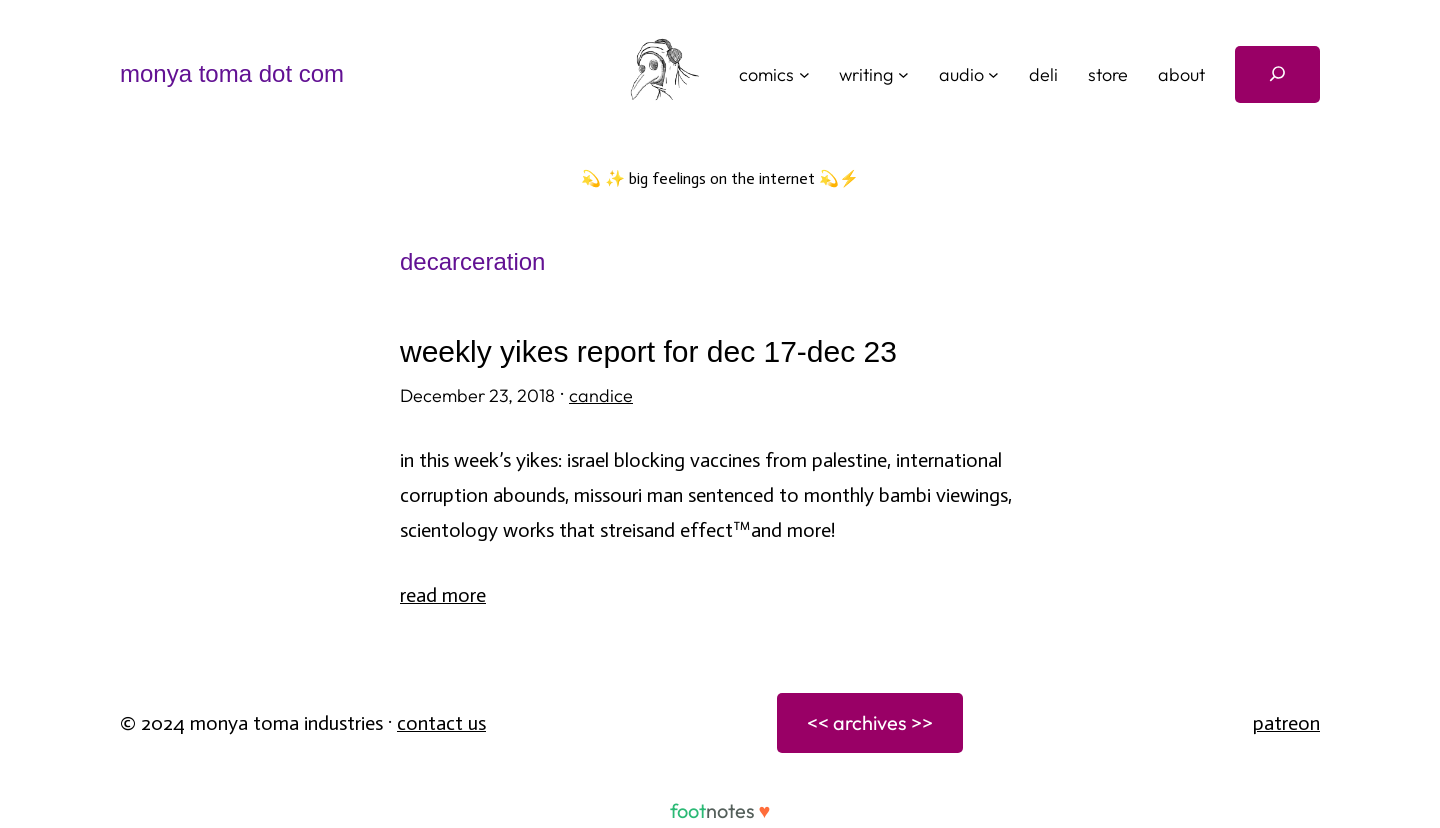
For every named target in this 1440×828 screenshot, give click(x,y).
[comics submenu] (804, 74)
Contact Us (441, 723)
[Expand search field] (1277, 74)
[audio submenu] (993, 74)
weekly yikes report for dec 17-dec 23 (648, 351)
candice (601, 395)
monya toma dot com (232, 73)
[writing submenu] (903, 74)
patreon (1286, 723)
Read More (443, 595)
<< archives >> (870, 722)
